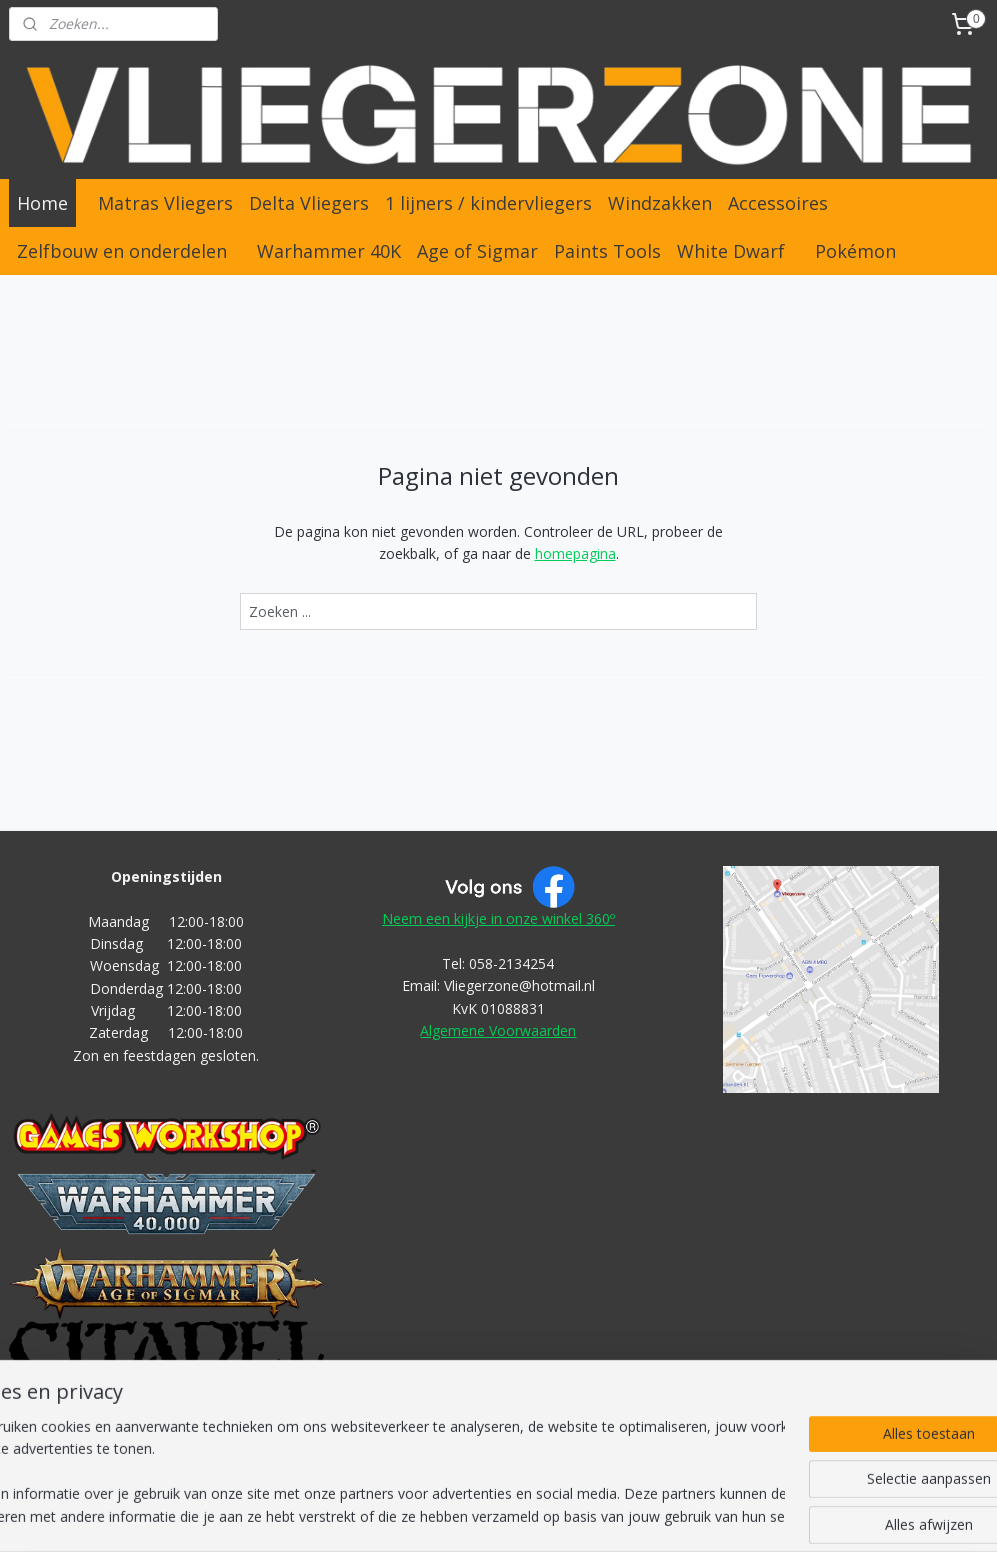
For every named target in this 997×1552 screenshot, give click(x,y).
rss (459, 1515)
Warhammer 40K (329, 251)
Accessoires (778, 203)
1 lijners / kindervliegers (488, 203)
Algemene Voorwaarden (498, 1030)
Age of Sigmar (477, 251)
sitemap (417, 1515)
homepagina (575, 553)
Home (42, 203)
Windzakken (660, 203)
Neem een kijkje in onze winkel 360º (498, 918)
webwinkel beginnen (536, 1515)
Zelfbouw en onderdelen (122, 251)
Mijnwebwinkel (710, 1515)
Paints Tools (607, 251)
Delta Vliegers (309, 203)
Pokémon (855, 251)
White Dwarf (731, 251)
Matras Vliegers (165, 203)
